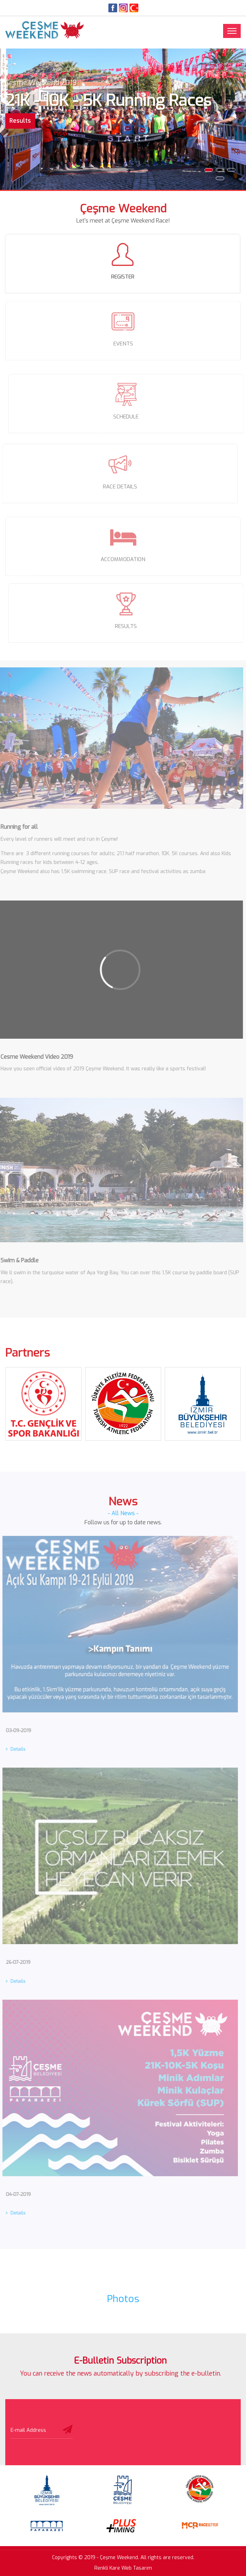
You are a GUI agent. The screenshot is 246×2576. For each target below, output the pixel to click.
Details (13, 1749)
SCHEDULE (128, 416)
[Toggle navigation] (232, 31)
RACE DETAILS (117, 486)
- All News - (123, 1513)
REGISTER (121, 276)
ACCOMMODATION (123, 562)
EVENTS (123, 340)
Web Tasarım (136, 2568)
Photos (123, 2298)
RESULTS (129, 626)
